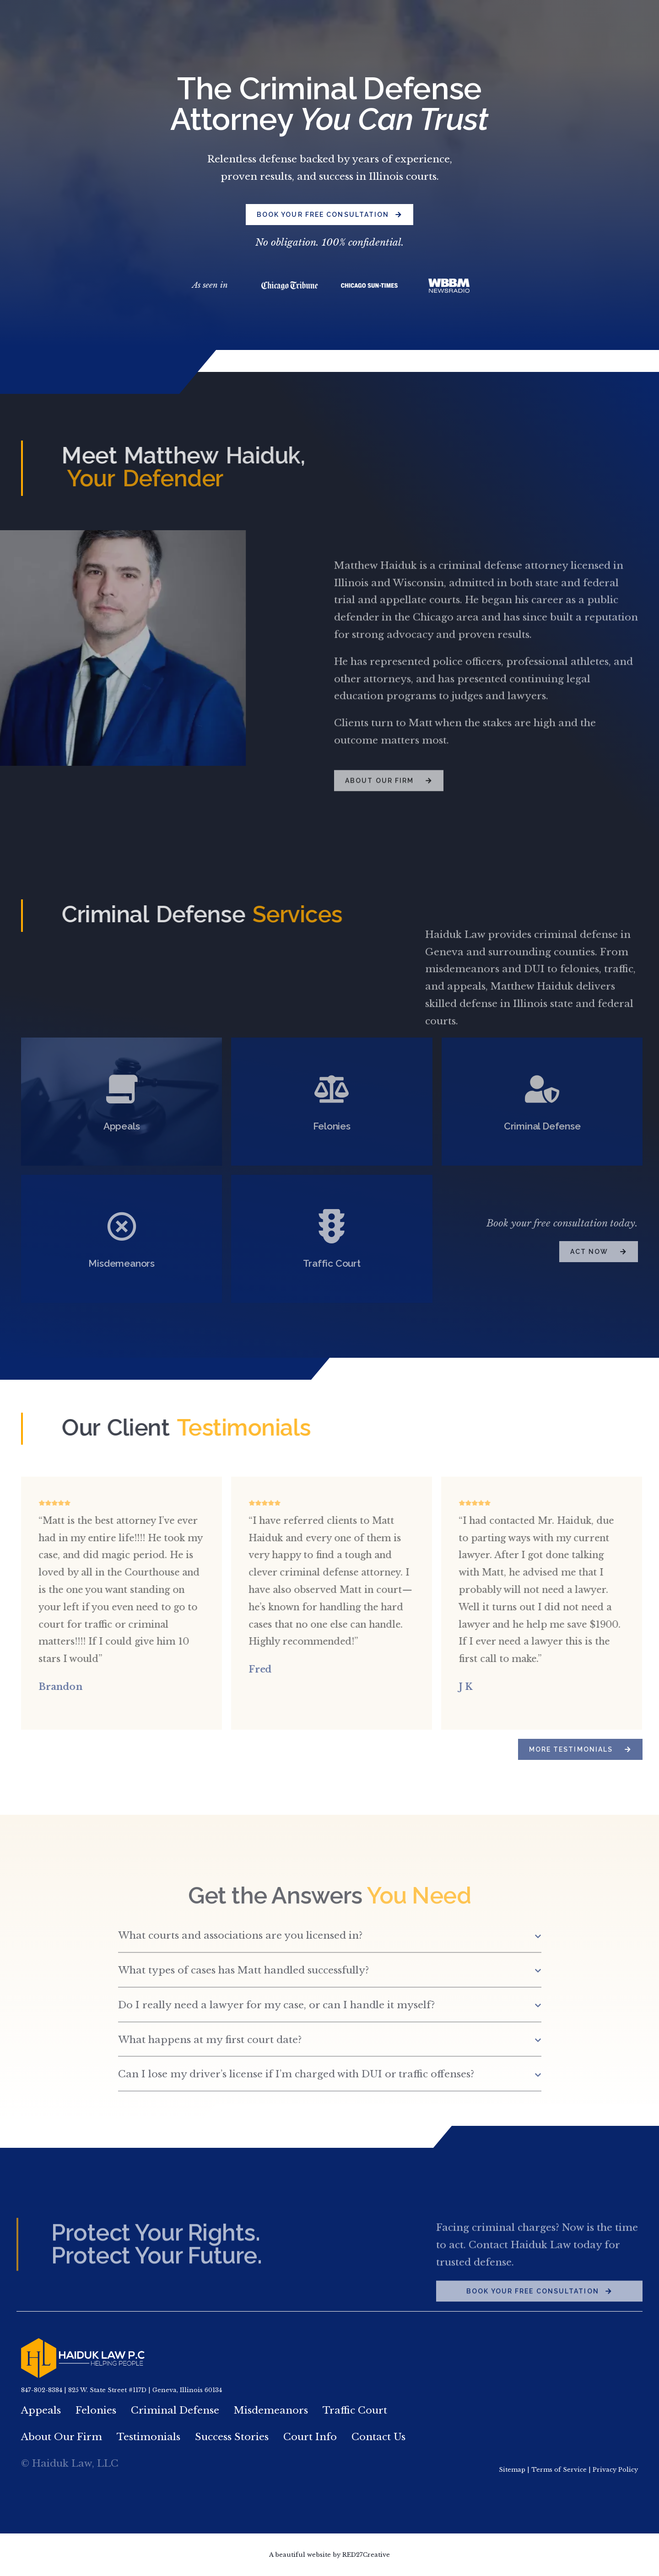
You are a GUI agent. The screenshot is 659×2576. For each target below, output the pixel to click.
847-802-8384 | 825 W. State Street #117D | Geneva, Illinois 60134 (121, 2390)
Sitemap (512, 2470)
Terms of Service (559, 2470)
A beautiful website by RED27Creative (329, 2555)
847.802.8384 (525, 19)
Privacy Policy (615, 2470)
